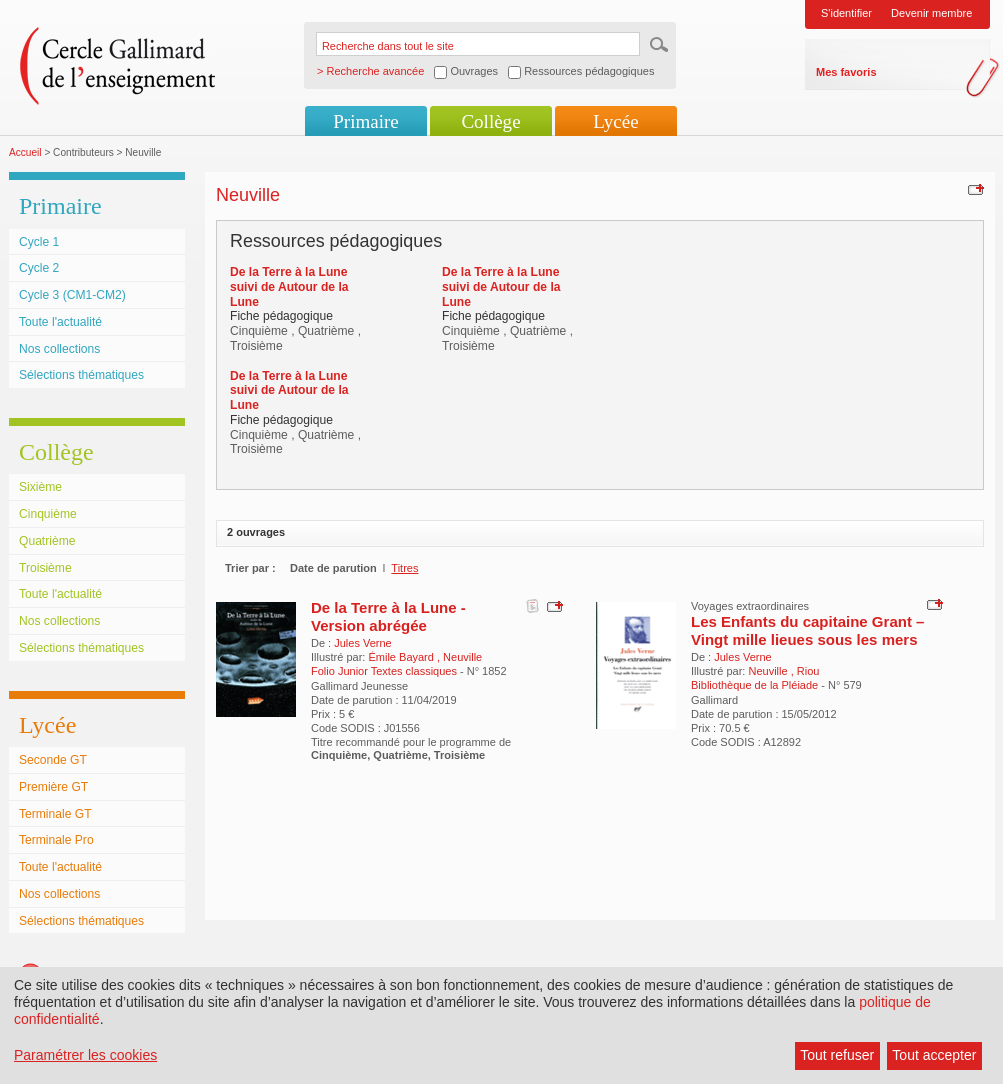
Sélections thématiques (81, 375)
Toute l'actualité (60, 322)
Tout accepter (934, 1055)
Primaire (365, 121)
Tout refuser (837, 1055)
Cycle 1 (39, 242)
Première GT (53, 787)
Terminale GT (55, 814)
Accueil (25, 152)
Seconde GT (53, 760)
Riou (808, 671)
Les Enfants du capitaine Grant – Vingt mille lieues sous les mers (807, 630)
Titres (404, 568)
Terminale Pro (56, 840)
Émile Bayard (402, 657)
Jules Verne (362, 643)
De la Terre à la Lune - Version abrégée (388, 616)
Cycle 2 (39, 268)
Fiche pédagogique (281, 316)
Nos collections (59, 349)
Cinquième (48, 514)
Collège (490, 121)
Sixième (40, 487)
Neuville (462, 657)
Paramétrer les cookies (85, 1055)
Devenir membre (931, 13)
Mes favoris (846, 72)
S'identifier (846, 13)
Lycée (615, 121)
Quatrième (47, 541)
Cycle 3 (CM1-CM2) (72, 295)
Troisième (45, 568)
